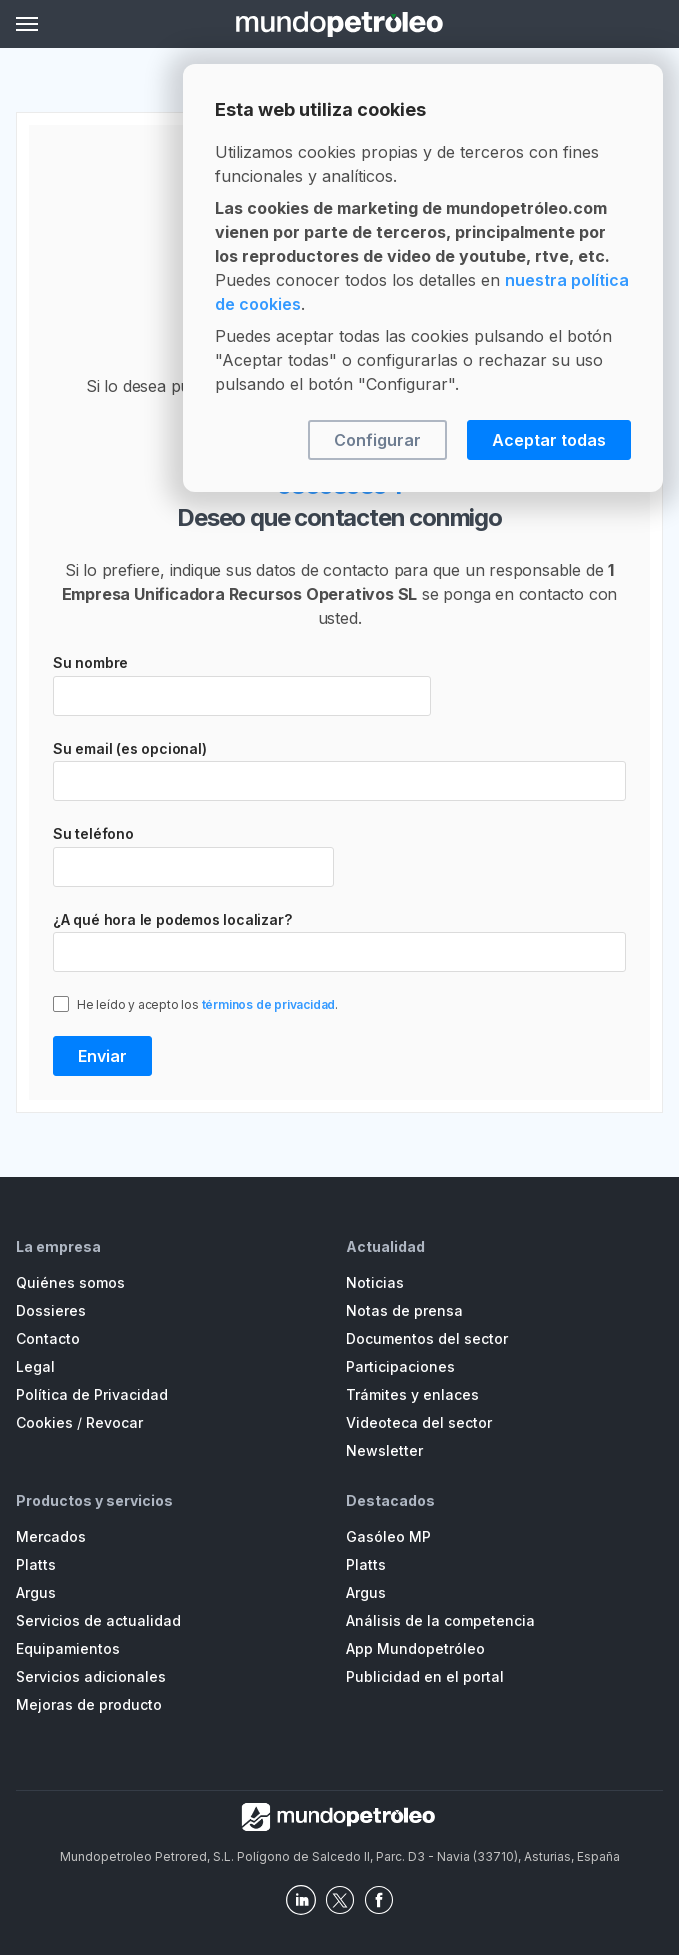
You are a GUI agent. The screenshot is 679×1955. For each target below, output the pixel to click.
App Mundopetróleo (415, 1648)
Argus (36, 1592)
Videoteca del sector (419, 1422)
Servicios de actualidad (98, 1620)
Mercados (51, 1536)
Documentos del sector (427, 1338)
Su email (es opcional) (130, 748)
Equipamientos (68, 1648)
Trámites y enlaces (412, 1394)
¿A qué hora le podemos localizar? (172, 919)
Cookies (44, 1422)
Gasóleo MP (388, 1536)
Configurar (377, 440)
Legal (35, 1366)
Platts (36, 1564)
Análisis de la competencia (440, 1620)
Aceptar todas (549, 440)
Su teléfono (93, 833)
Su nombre (90, 662)
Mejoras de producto (89, 1704)
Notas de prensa (404, 1310)
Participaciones (400, 1366)
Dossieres (51, 1310)
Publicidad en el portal (425, 1676)
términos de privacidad (269, 1004)
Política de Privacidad (92, 1394)
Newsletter (384, 1450)
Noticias (375, 1282)
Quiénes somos (70, 1282)
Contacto (48, 1338)
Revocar (114, 1422)
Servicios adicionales (91, 1676)
